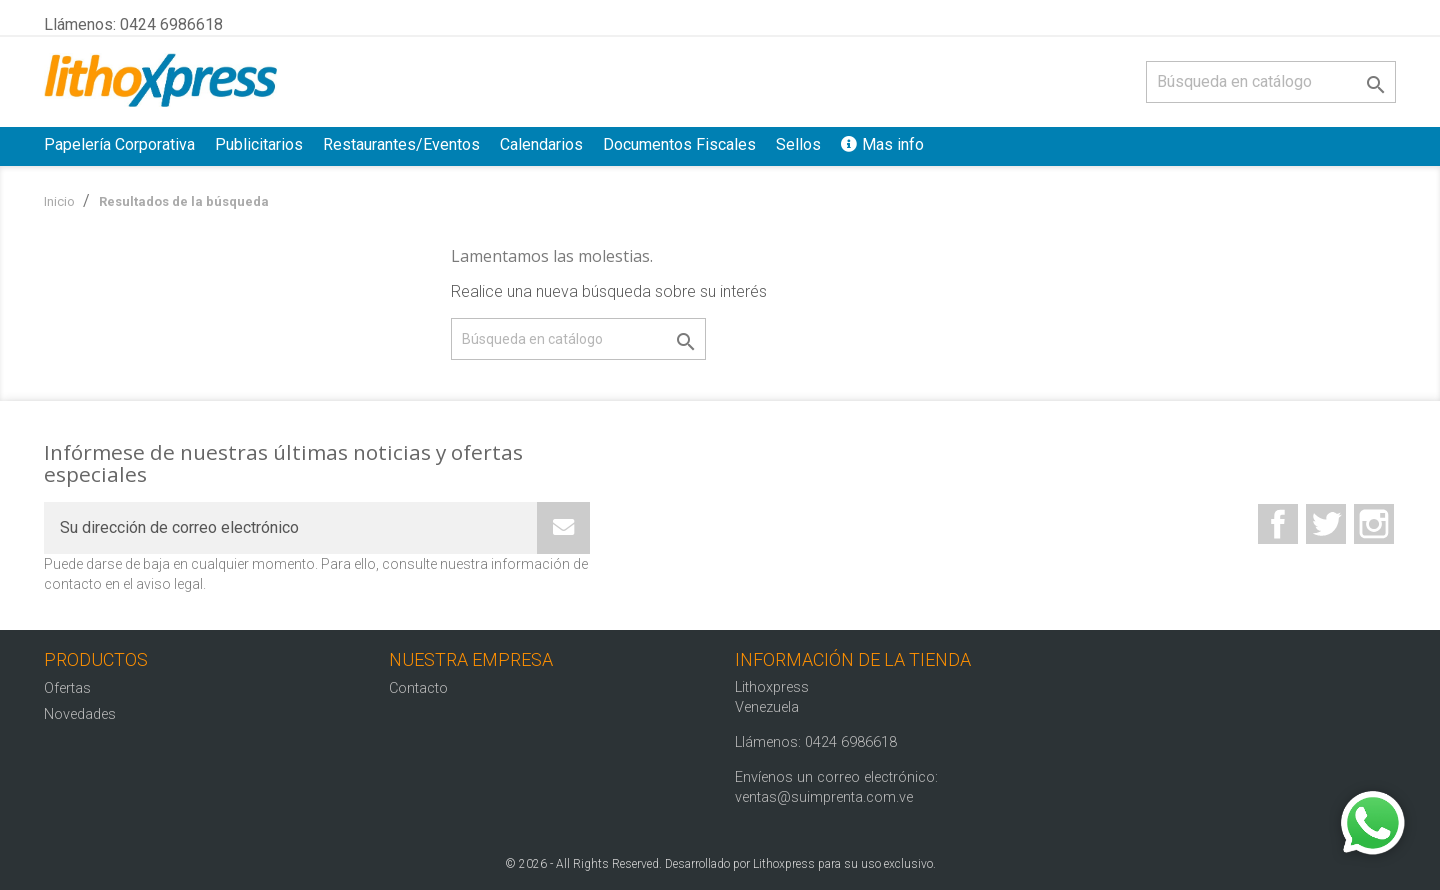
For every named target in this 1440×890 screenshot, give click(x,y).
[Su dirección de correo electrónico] (290, 528)
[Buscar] (1271, 82)
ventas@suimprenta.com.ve (824, 797)
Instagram (1374, 524)
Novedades (80, 714)
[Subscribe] (563, 528)
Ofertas (67, 688)
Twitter (1326, 524)
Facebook (1278, 524)
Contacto (418, 688)
